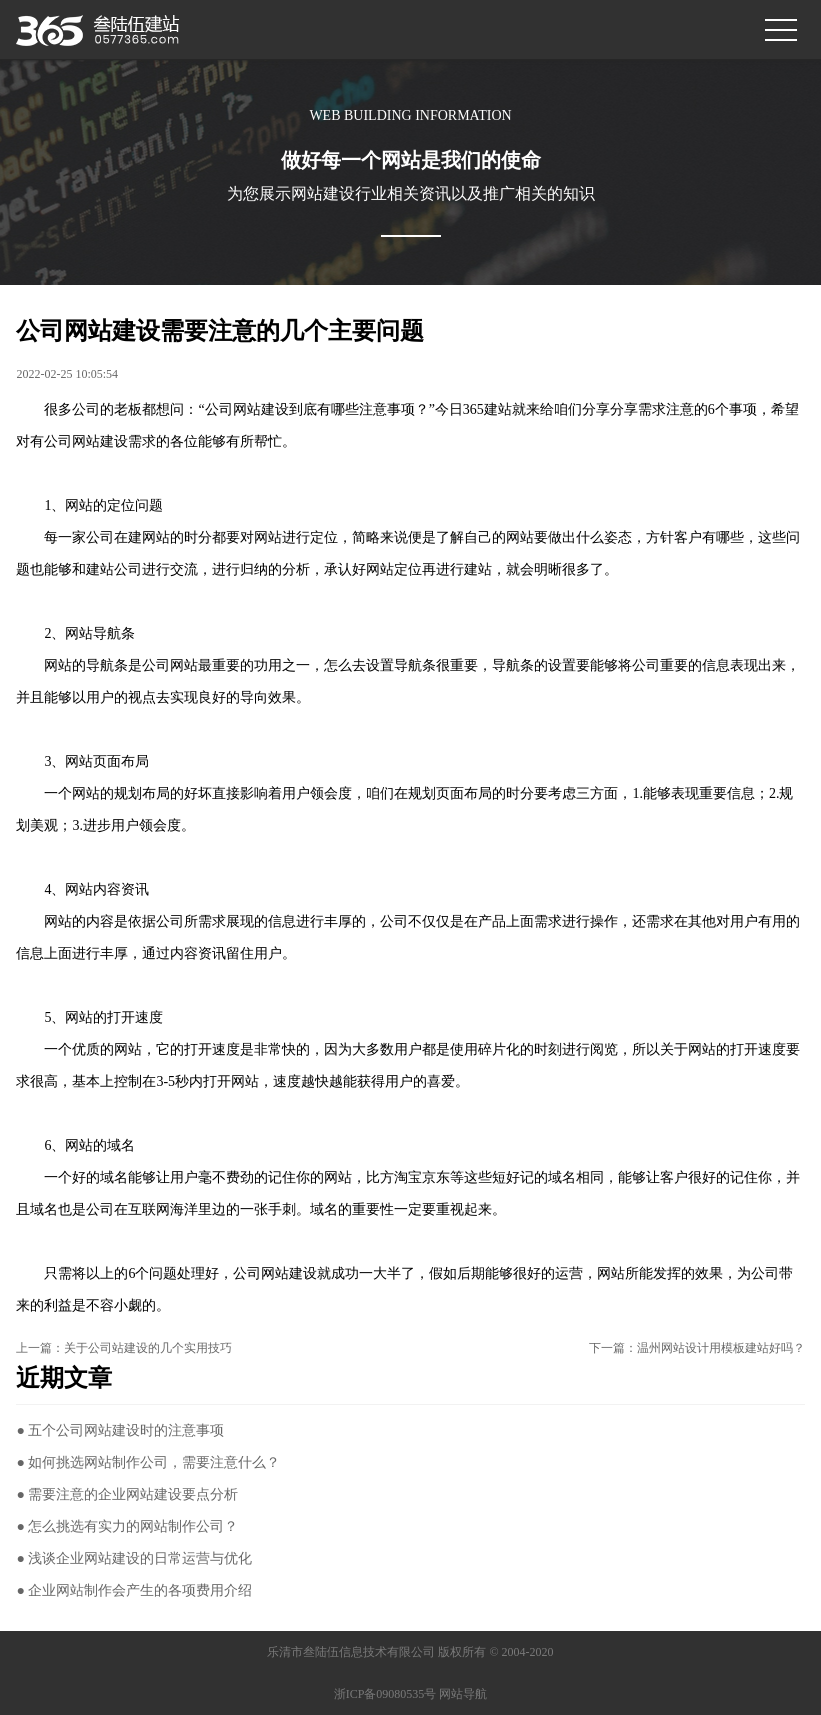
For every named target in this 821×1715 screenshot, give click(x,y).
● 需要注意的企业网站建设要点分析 (127, 1494)
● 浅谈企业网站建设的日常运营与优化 (134, 1558)
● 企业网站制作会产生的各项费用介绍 (134, 1590)
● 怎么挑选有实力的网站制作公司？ (127, 1526)
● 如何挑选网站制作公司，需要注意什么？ (148, 1462)
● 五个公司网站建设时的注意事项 (120, 1430)
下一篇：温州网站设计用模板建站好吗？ (697, 1348)
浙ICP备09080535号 (385, 1694)
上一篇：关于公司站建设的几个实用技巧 (124, 1348)
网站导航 (463, 1694)
